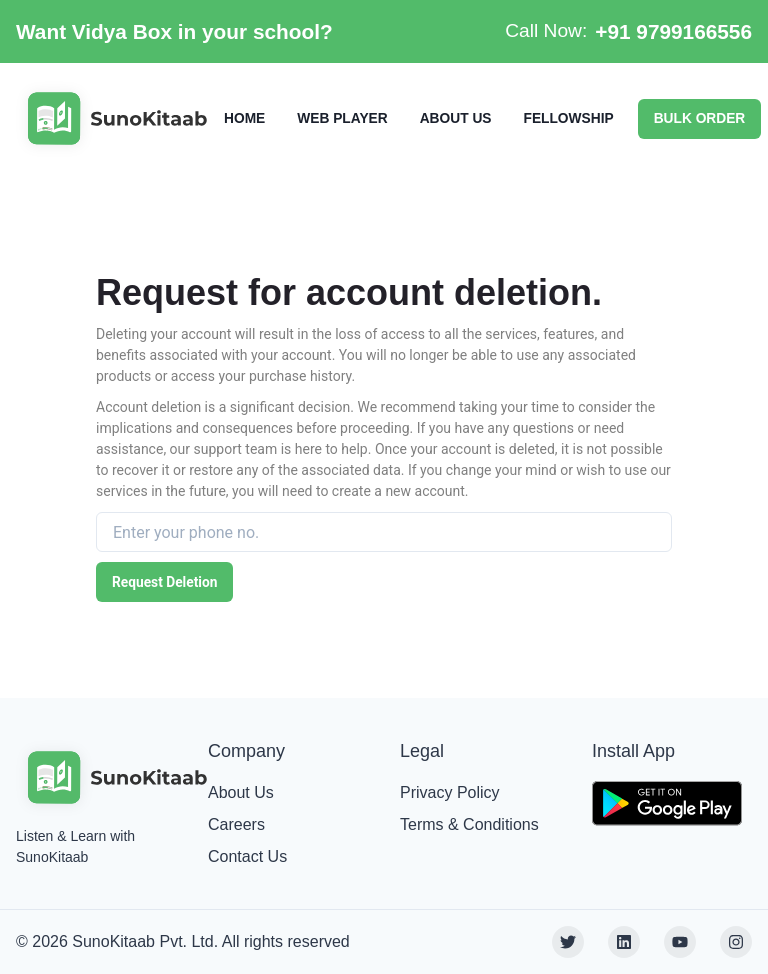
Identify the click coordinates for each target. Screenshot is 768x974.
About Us (241, 792)
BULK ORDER (700, 118)
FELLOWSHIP (568, 118)
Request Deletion (164, 582)
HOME (244, 118)
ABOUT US (456, 118)
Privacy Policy (450, 792)
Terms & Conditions (469, 824)
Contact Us (247, 856)
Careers (236, 824)
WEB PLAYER (342, 118)
